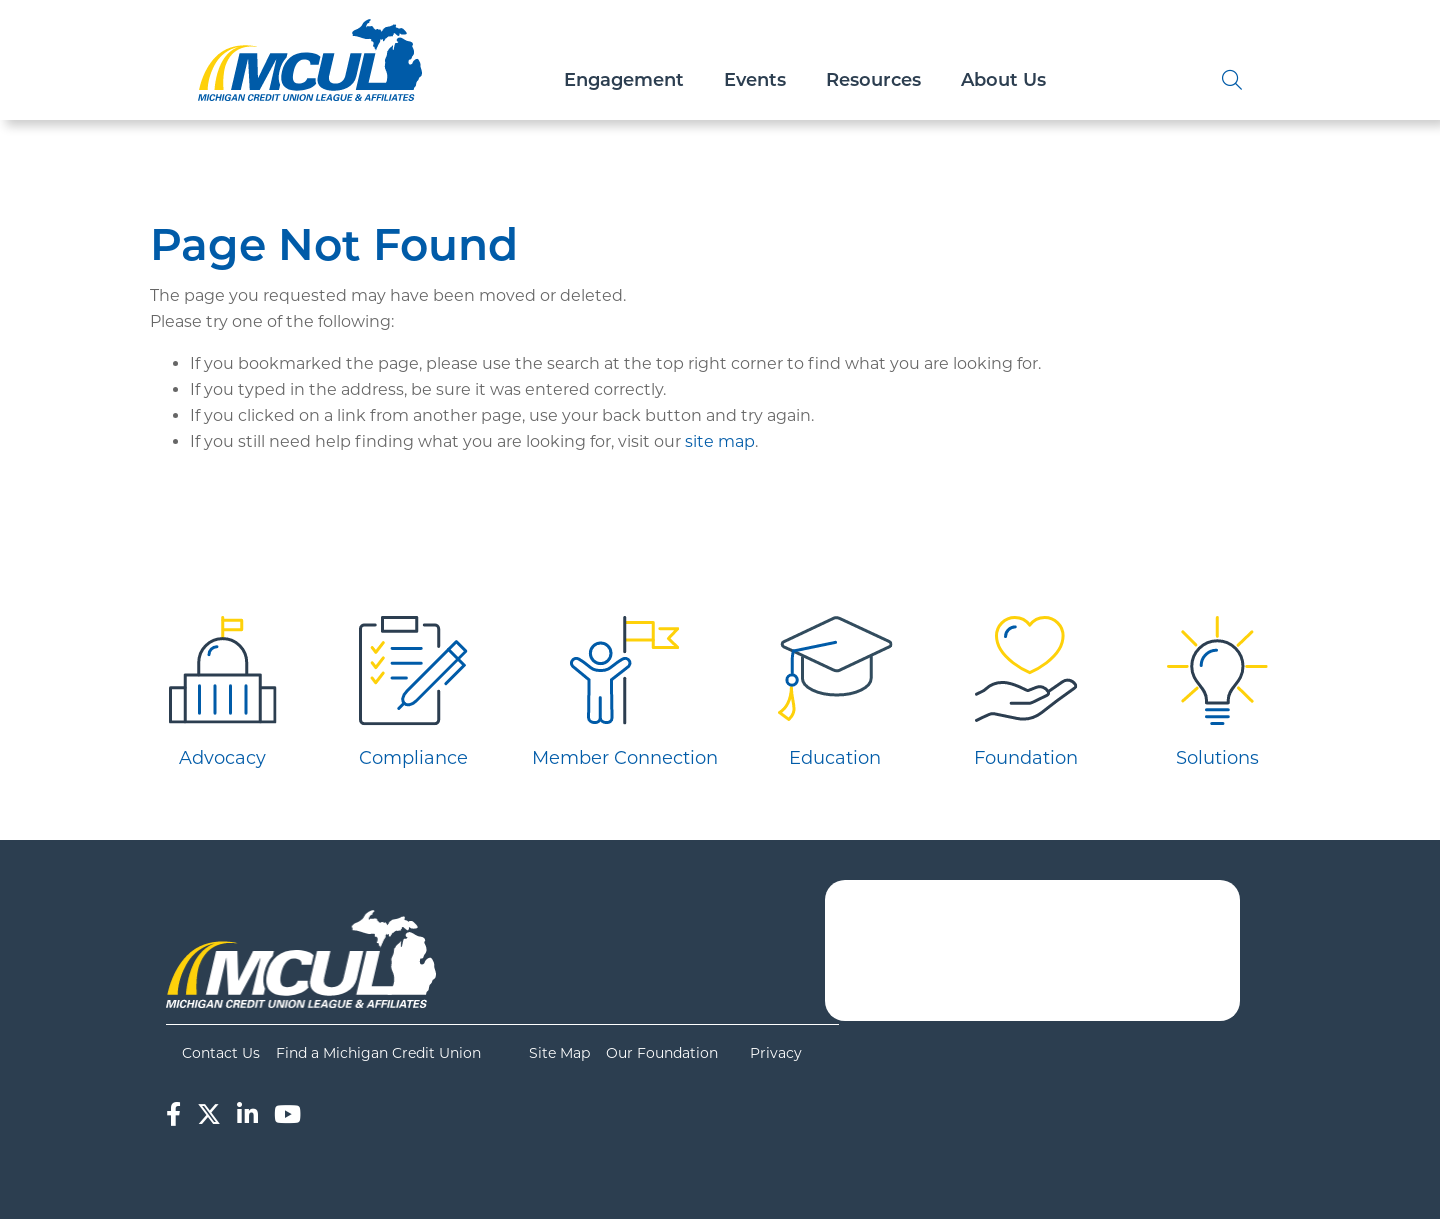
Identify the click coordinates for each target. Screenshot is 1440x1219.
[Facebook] (173, 1114)
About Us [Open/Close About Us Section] (1003, 80)
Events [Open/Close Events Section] (755, 80)
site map (720, 441)
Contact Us (221, 1053)
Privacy (776, 1053)
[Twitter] (209, 1114)
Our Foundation (662, 1053)
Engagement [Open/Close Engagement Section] (624, 80)
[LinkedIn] (247, 1114)
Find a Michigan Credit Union (378, 1053)
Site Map (559, 1053)
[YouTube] (287, 1114)
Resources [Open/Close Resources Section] (873, 80)
